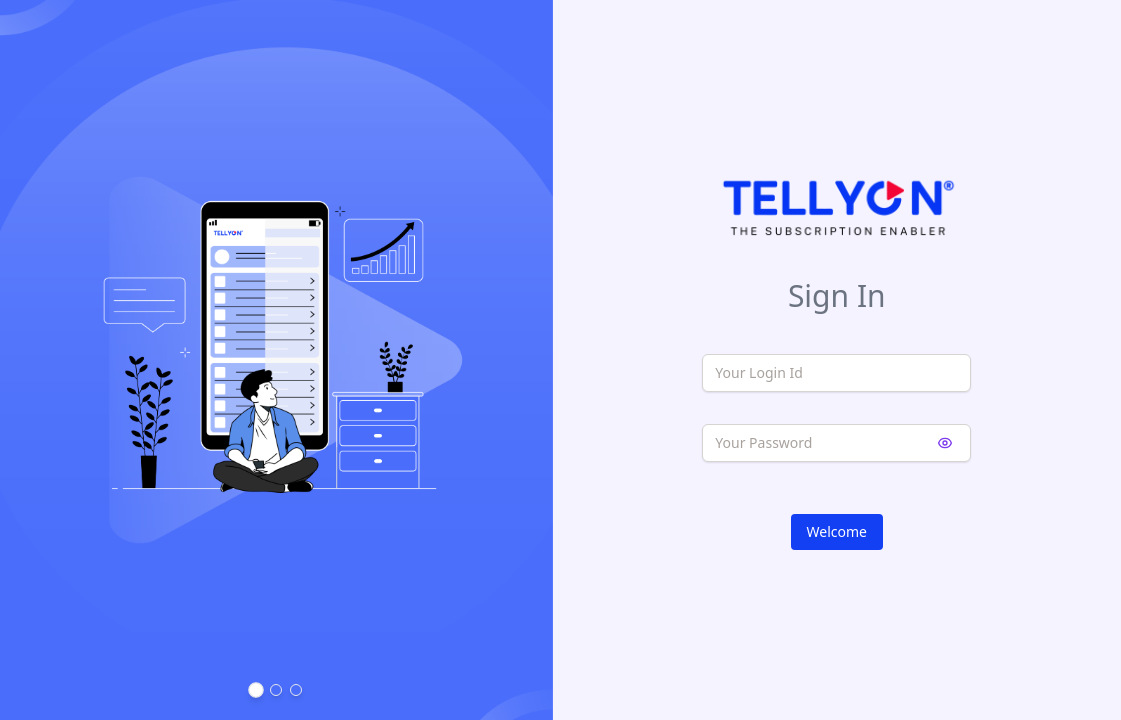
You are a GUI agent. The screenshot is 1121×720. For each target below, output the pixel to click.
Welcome (837, 531)
